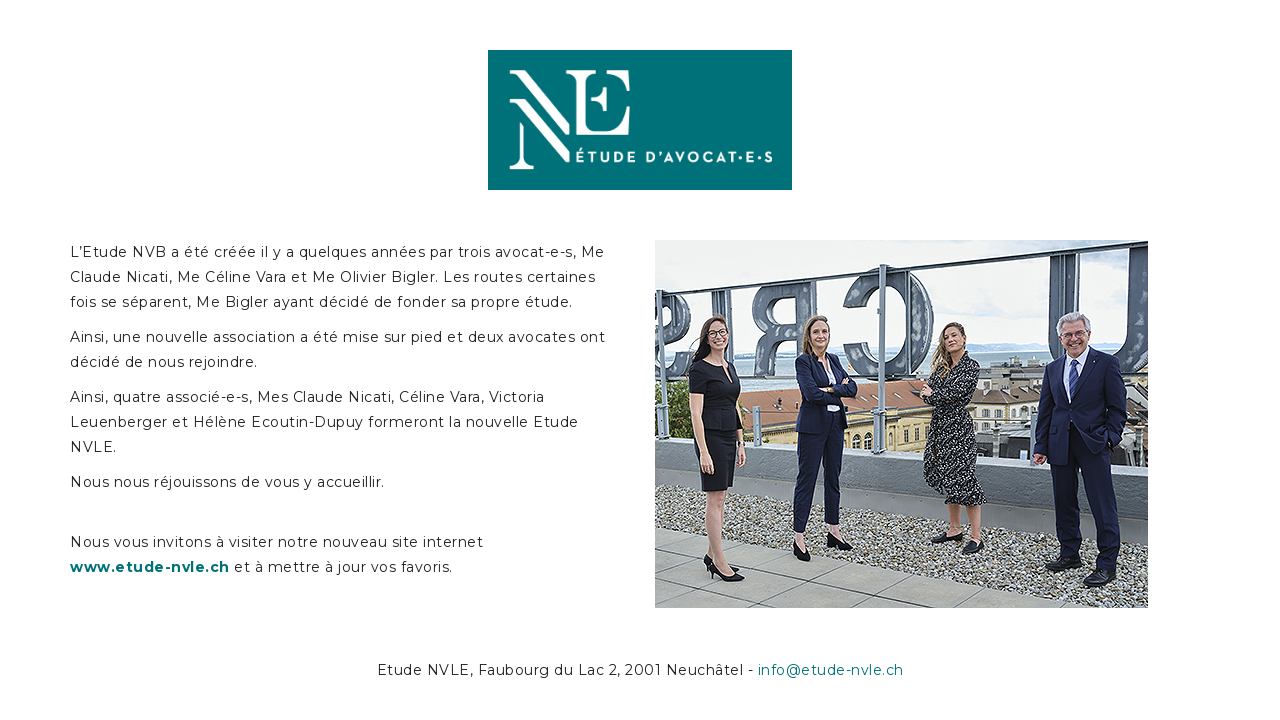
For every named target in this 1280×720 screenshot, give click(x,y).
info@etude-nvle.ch (831, 670)
